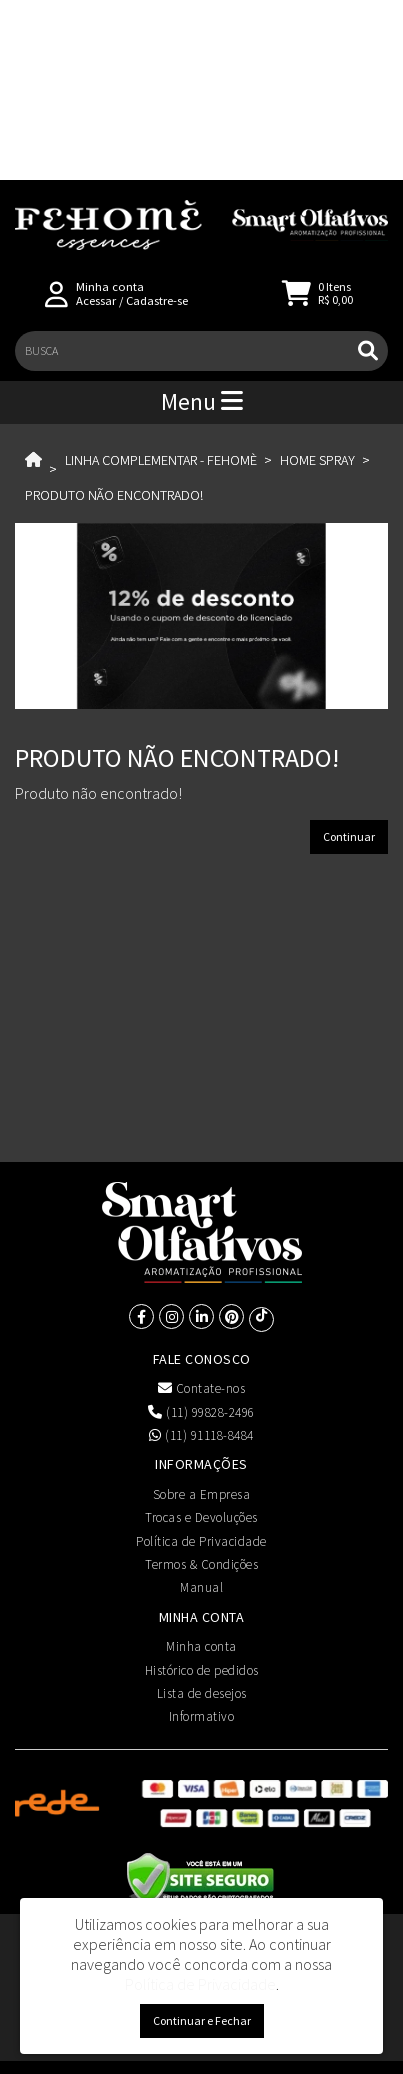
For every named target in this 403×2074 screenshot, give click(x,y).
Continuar (349, 836)
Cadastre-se (157, 300)
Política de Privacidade (201, 1541)
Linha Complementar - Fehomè (161, 460)
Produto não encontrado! (114, 495)
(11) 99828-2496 (201, 1412)
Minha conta (201, 1646)
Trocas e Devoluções (201, 1517)
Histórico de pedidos (202, 1670)
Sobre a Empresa (202, 1494)
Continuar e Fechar (202, 2020)
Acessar (96, 300)
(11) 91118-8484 (201, 1435)
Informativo (202, 1716)
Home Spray (317, 460)
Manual (201, 1587)
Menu (202, 401)
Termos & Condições (201, 1564)
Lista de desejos (202, 1693)
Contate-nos (202, 1388)
